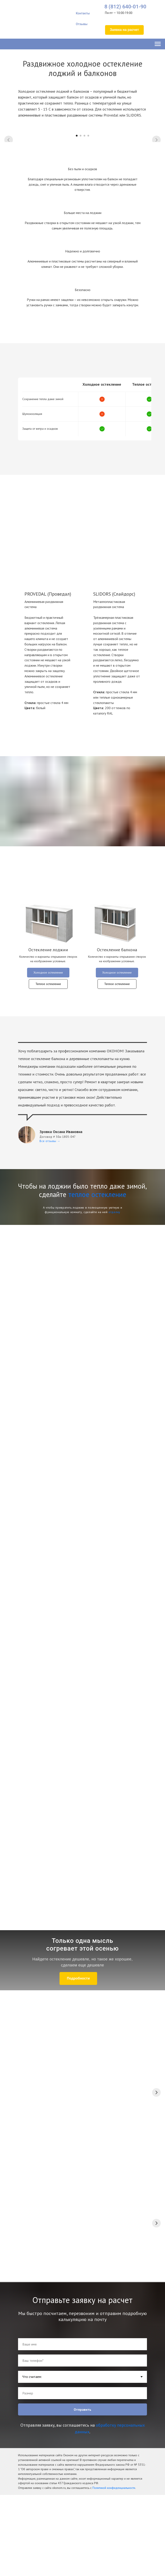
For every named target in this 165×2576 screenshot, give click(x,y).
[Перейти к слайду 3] (84, 203)
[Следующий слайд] (156, 163)
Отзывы (81, 24)
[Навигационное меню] (158, 44)
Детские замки (100, 2178)
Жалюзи (36, 2178)
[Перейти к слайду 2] (80, 203)
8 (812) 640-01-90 (125, 7)
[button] (48, 1002)
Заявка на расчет (124, 30)
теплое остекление (97, 1261)
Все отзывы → (50, 1208)
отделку (114, 1279)
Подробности (78, 2046)
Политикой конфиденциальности (113, 2552)
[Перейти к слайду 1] (77, 203)
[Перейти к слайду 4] (88, 203)
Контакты (83, 13)
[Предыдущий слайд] (8, 163)
